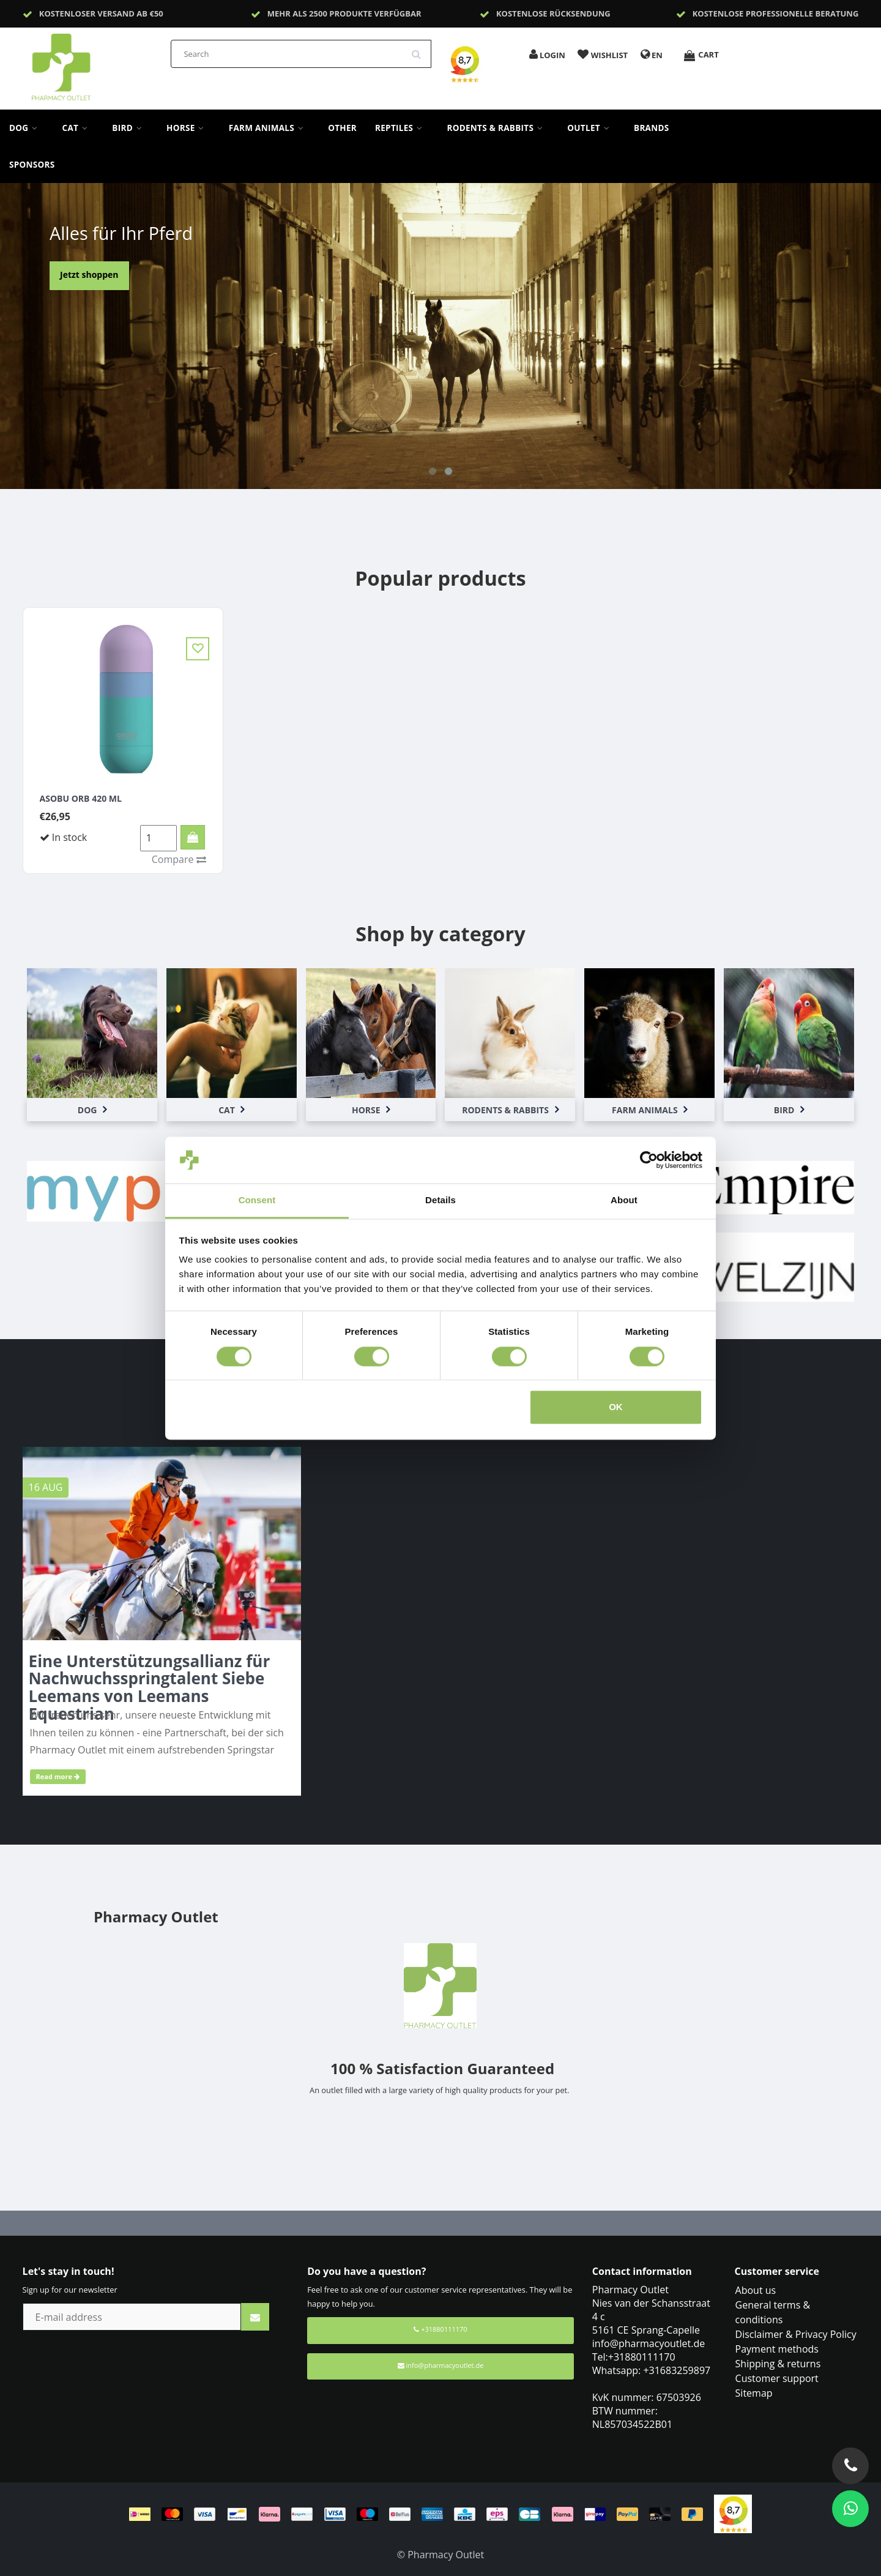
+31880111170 (440, 2329)
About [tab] (624, 1200)
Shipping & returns (778, 2363)
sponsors (32, 164)
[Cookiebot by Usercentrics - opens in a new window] (648, 1160)
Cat (78, 127)
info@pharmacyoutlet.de (441, 2365)
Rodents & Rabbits (498, 127)
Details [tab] (440, 1200)
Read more (58, 1776)
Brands (651, 127)
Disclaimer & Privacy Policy (796, 2334)
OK (616, 1407)
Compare (179, 859)
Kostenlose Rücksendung (553, 13)
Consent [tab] (257, 1200)
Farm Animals (269, 127)
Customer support (777, 2378)
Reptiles (401, 127)
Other (342, 127)
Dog (26, 127)
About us (755, 2290)
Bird (130, 127)
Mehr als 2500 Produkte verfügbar (344, 13)
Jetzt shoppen (89, 274)
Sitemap (754, 2393)
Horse (188, 127)
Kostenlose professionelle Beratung (776, 13)
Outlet (591, 127)
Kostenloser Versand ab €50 (101, 13)
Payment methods (777, 2349)
